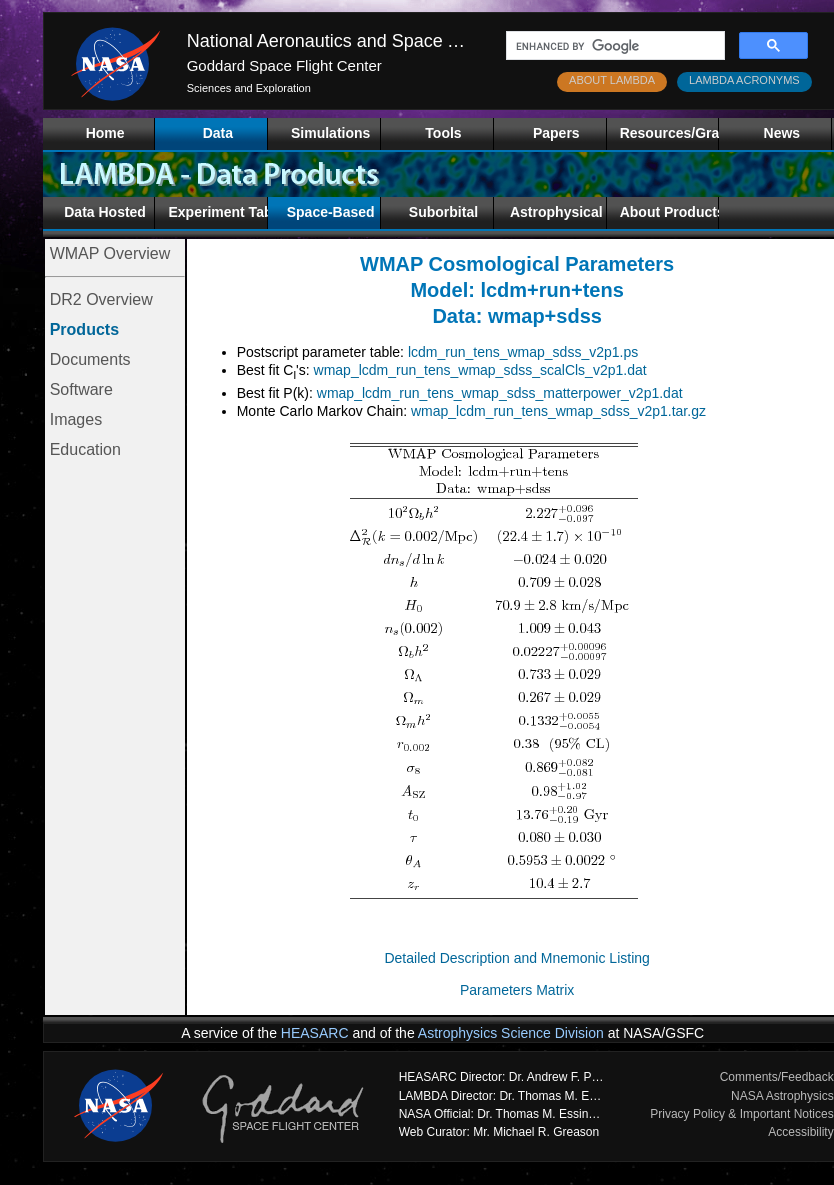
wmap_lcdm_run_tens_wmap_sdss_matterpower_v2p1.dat (500, 393)
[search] (613, 46)
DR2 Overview (101, 299)
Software (81, 389)
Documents (90, 359)
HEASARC (315, 1033)
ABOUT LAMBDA (612, 80)
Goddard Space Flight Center (284, 65)
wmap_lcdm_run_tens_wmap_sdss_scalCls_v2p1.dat (480, 370)
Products (84, 329)
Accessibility (800, 1132)
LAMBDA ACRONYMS (744, 80)
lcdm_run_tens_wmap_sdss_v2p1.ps (523, 352)
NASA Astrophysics (782, 1096)
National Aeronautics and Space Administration (374, 41)
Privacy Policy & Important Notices (741, 1114)
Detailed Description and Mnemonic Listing (516, 958)
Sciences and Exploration (249, 88)
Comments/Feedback (777, 1077)
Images (76, 419)
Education (85, 449)
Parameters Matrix (517, 990)
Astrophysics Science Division (511, 1033)
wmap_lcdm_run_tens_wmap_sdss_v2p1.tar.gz (558, 411)
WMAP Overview (110, 253)
